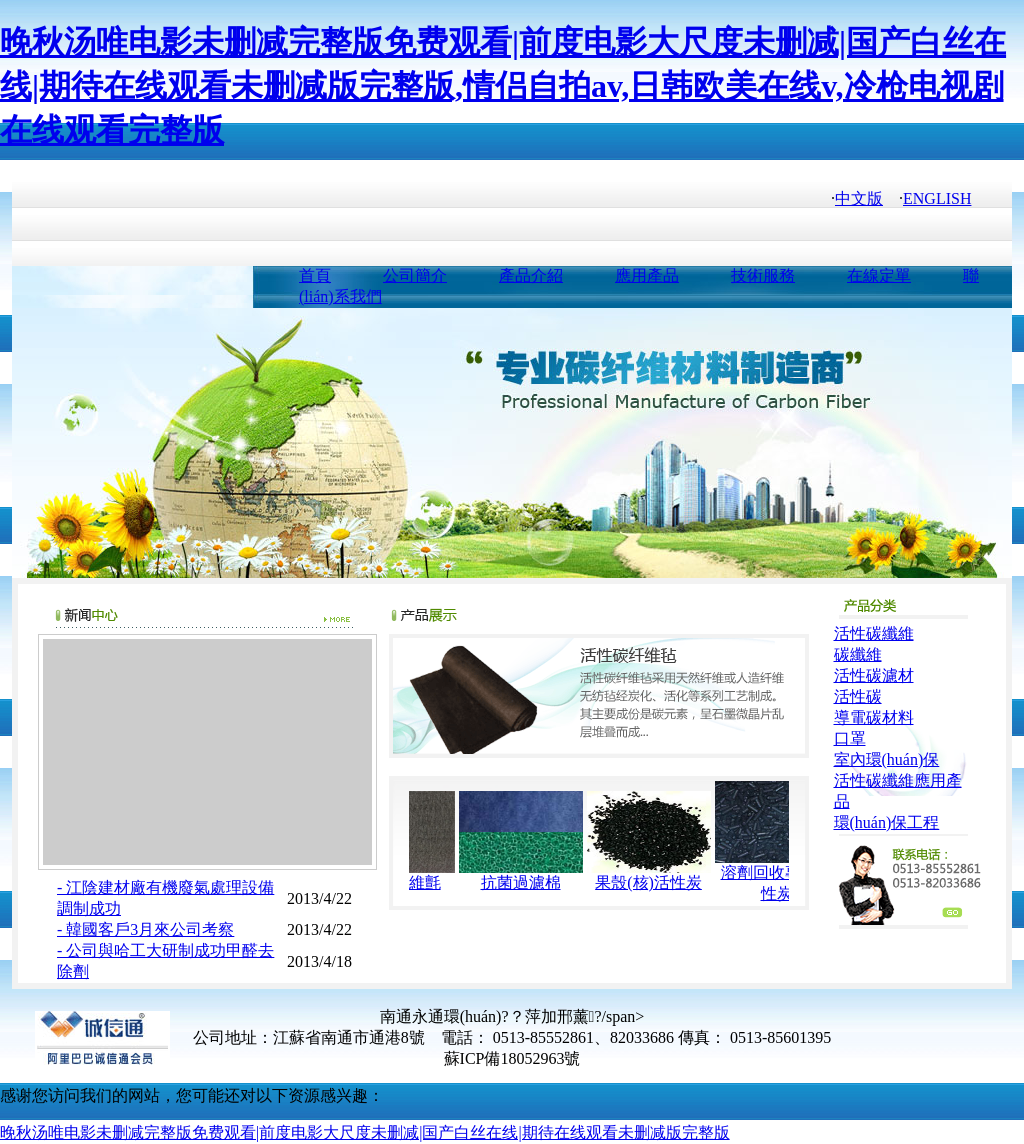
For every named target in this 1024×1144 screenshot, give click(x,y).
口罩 (850, 738)
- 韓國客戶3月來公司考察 (145, 929)
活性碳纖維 (874, 633)
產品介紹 (531, 275)
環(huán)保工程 (887, 822)
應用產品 (647, 275)
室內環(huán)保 (887, 759)
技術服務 (763, 275)
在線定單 (879, 275)
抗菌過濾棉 (533, 882)
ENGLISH (937, 198)
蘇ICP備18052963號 (512, 1058)
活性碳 (858, 696)
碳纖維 (858, 654)
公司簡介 (415, 275)
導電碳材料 (874, 717)
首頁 (315, 275)
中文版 (859, 198)
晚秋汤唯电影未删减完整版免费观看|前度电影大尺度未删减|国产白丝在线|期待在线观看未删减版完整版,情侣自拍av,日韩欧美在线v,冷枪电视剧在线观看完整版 (503, 86)
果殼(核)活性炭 (660, 882)
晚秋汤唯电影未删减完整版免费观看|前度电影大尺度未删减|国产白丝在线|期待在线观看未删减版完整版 (365, 1132)
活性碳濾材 (874, 675)
